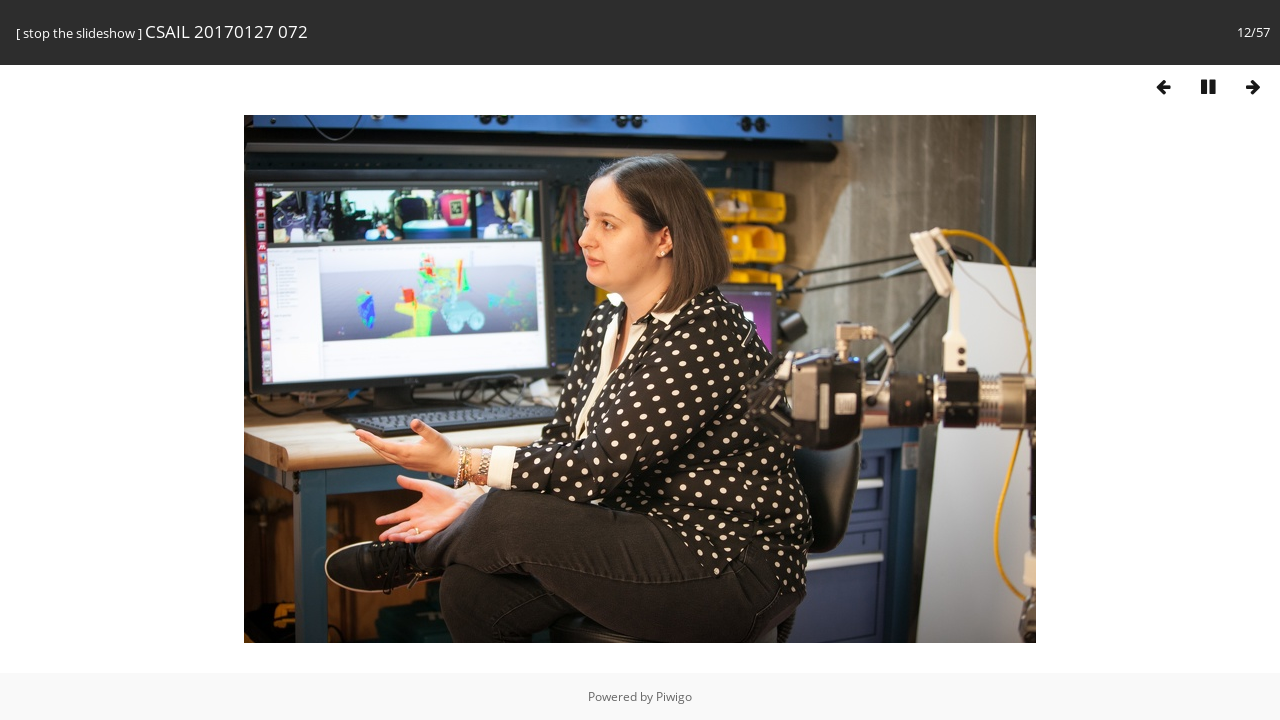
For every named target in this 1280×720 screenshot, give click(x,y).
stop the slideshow (79, 33)
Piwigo (674, 696)
